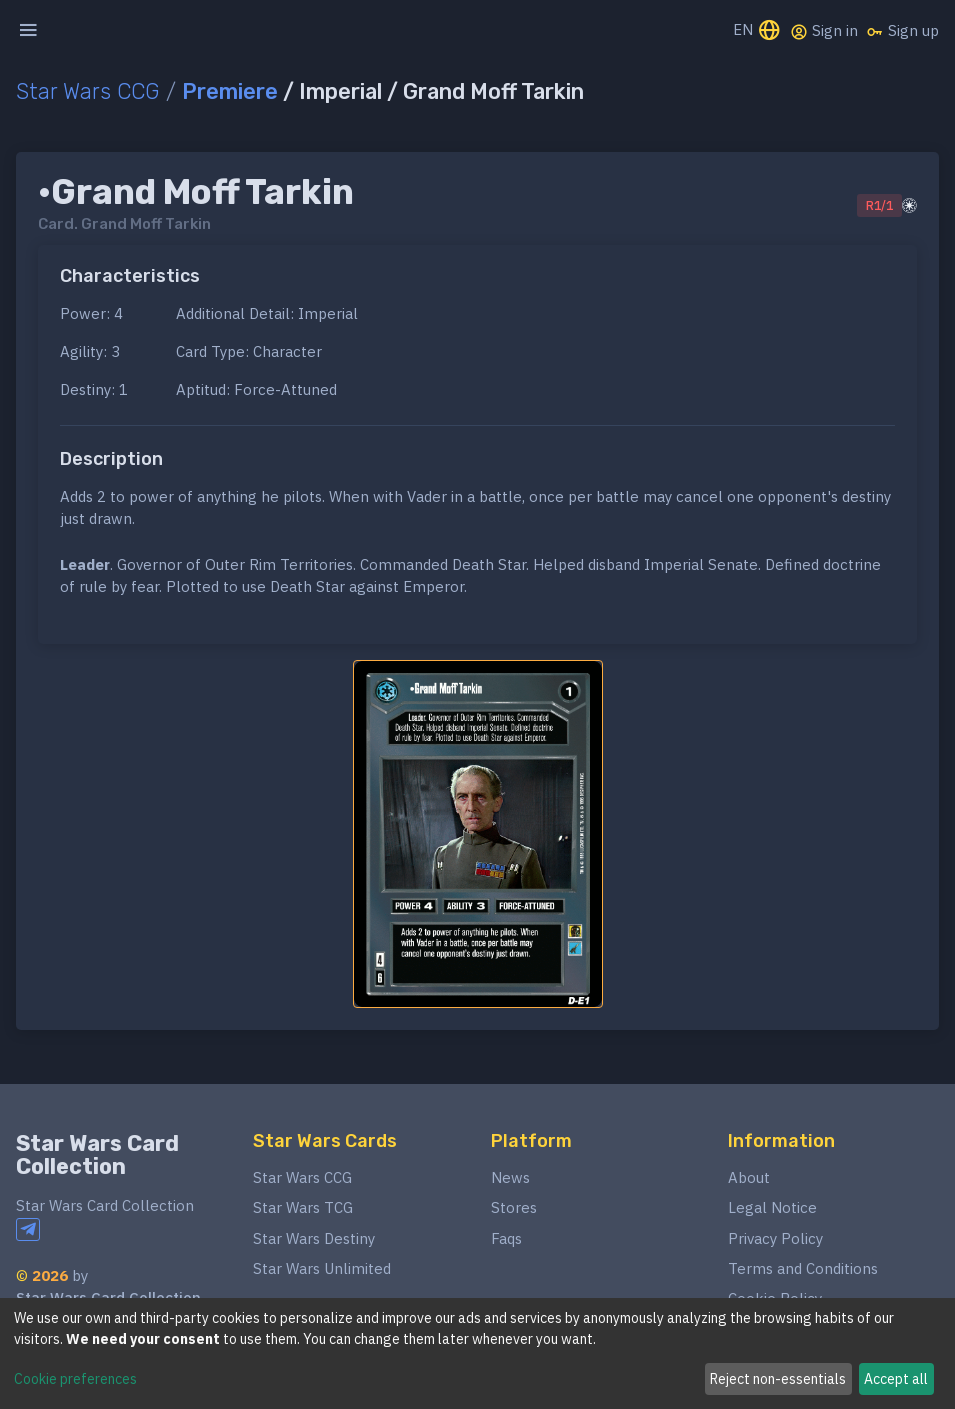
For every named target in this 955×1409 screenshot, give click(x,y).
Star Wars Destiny (314, 1238)
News (510, 1177)
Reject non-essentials (778, 1379)
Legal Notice (772, 1207)
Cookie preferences (75, 1379)
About (749, 1177)
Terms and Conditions (803, 1268)
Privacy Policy (775, 1238)
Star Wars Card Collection (97, 1155)
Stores (514, 1207)
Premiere (230, 91)
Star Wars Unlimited (322, 1268)
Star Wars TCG (303, 1207)
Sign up (902, 31)
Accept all (896, 1379)
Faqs (506, 1238)
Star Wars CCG (88, 91)
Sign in (824, 31)
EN (757, 31)
